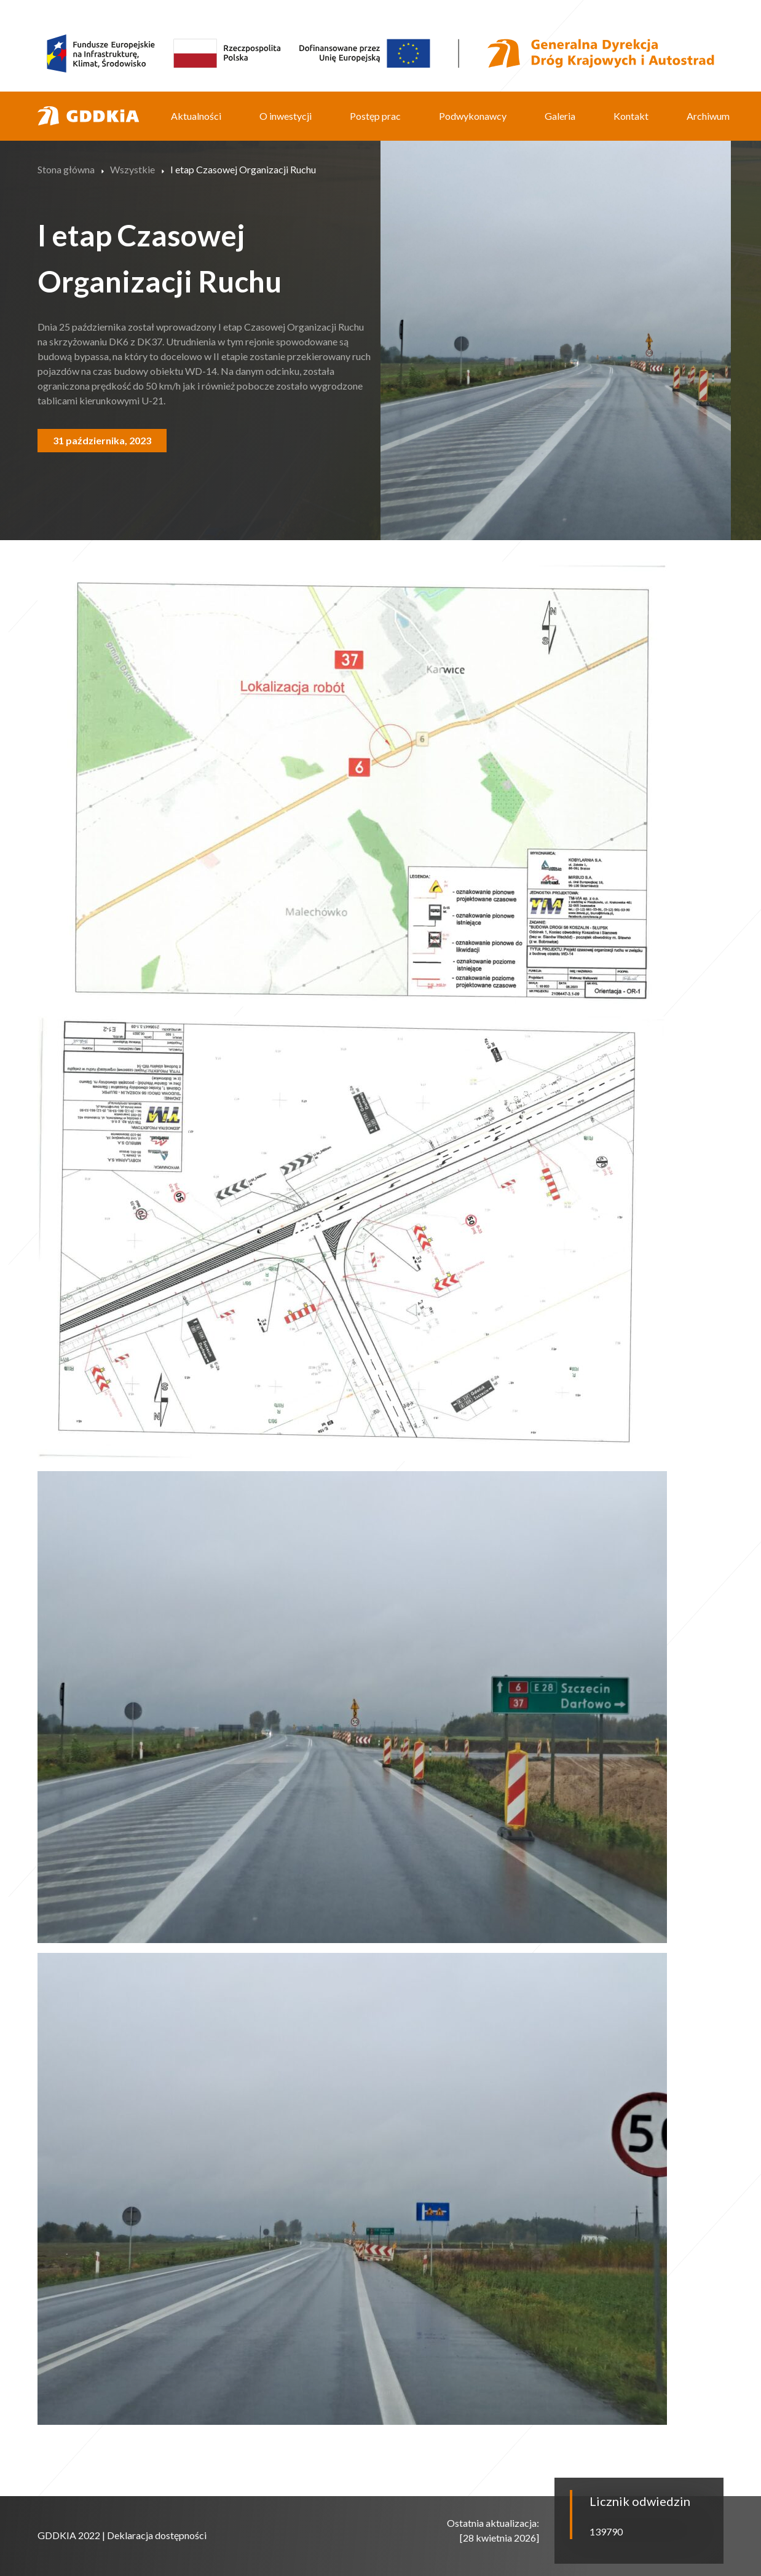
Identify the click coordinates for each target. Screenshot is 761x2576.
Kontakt (631, 116)
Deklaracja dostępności (157, 2535)
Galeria (560, 116)
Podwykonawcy (473, 116)
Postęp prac (375, 116)
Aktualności (196, 116)
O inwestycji (285, 116)
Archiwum (708, 116)
